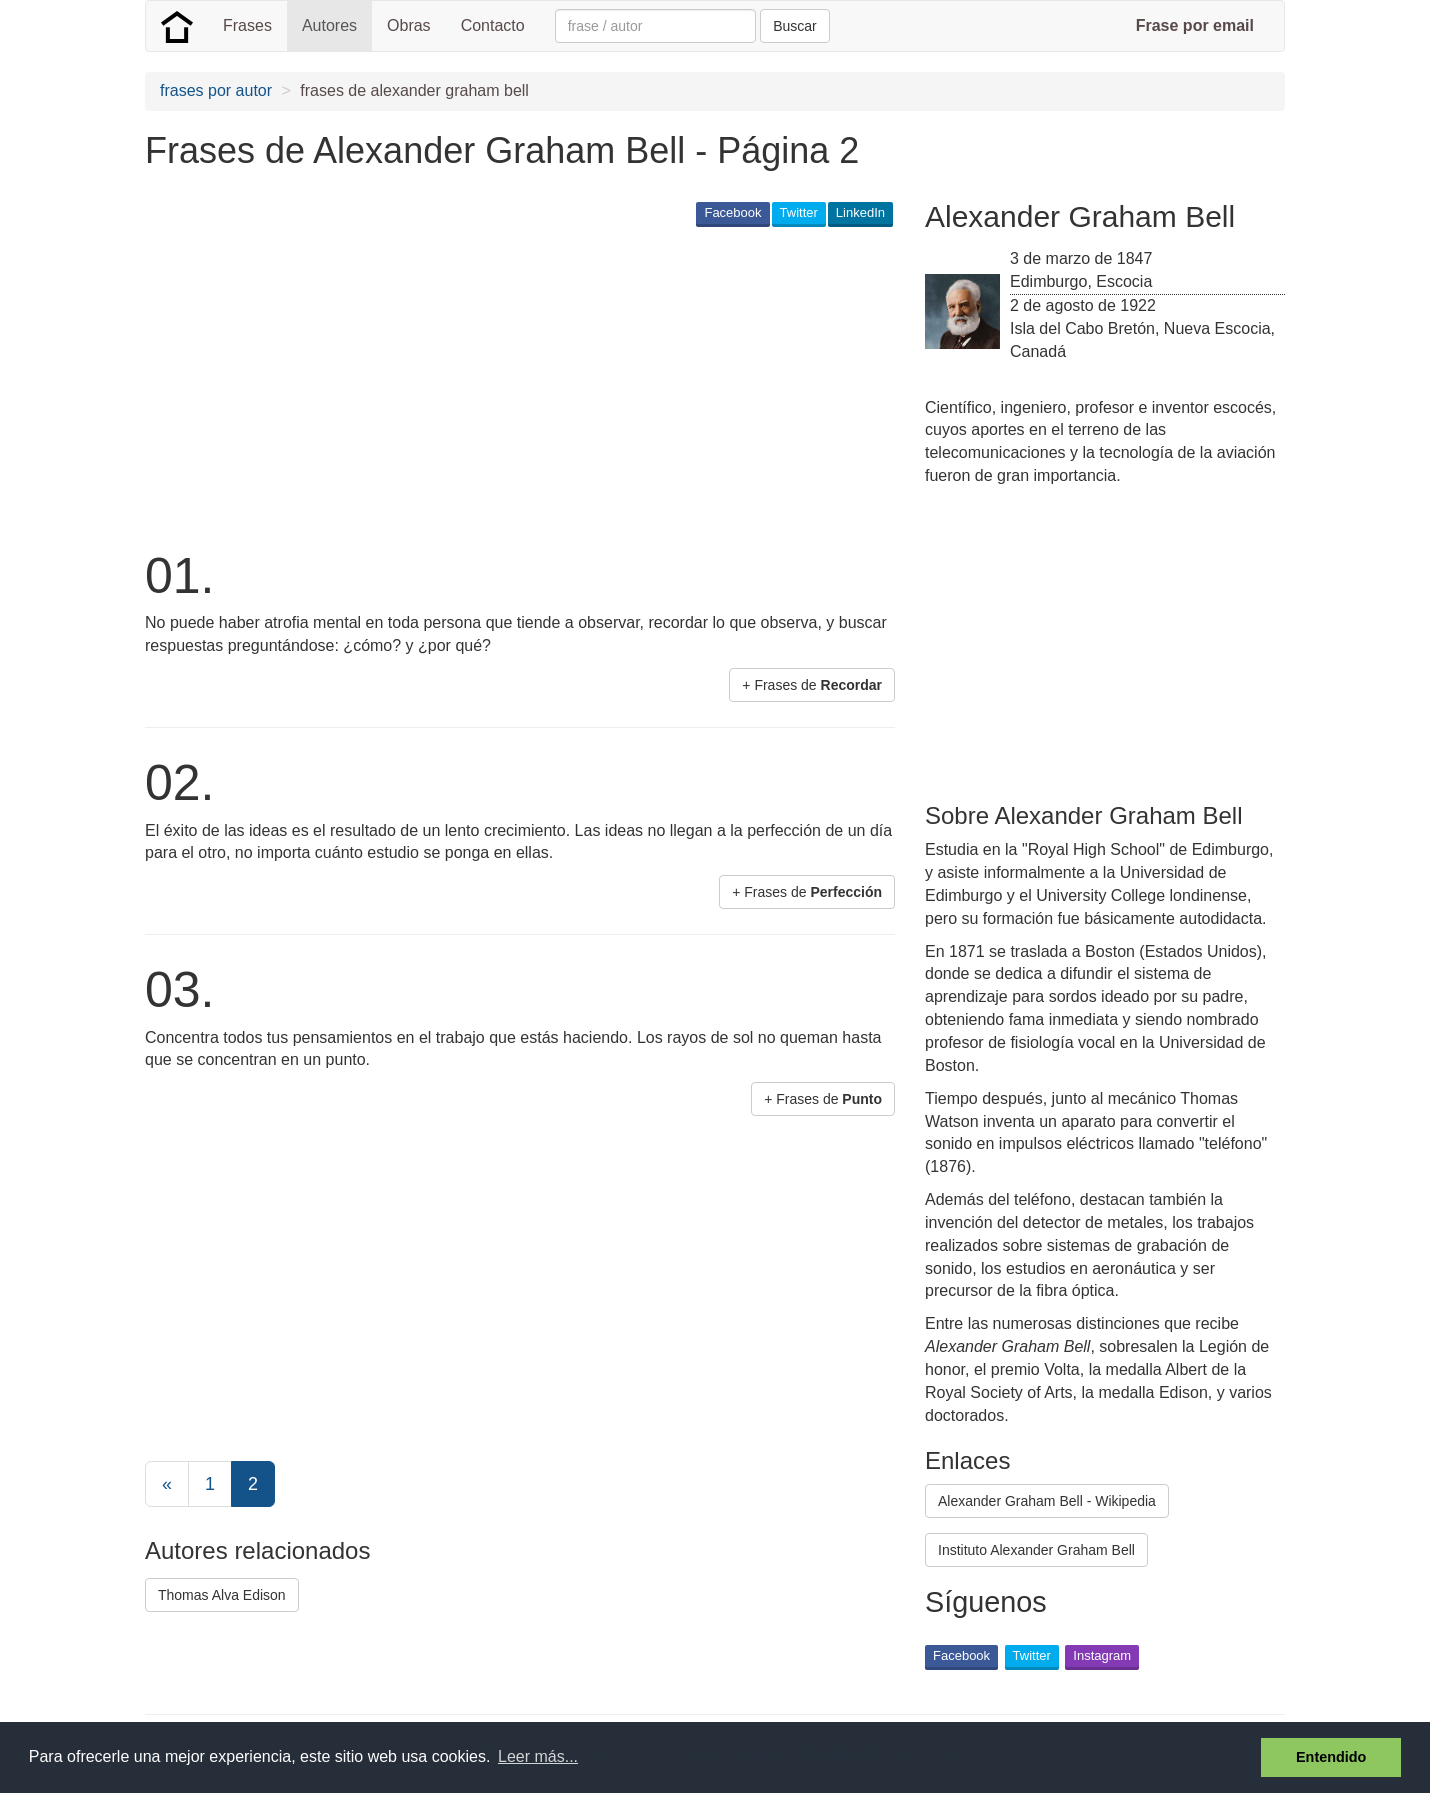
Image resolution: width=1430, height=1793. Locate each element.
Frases (247, 25)
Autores (329, 25)
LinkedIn (860, 212)
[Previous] (167, 1484)
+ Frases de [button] (812, 685)
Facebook (732, 212)
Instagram (1102, 1655)
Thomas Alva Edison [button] (222, 1595)
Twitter (799, 212)
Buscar (795, 26)
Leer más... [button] (538, 1756)
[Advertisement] (509, 386)
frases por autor (216, 90)
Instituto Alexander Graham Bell (1036, 1550)
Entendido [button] (1331, 1757)
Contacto (493, 25)
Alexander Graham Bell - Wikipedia (1047, 1501)
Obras (409, 25)
